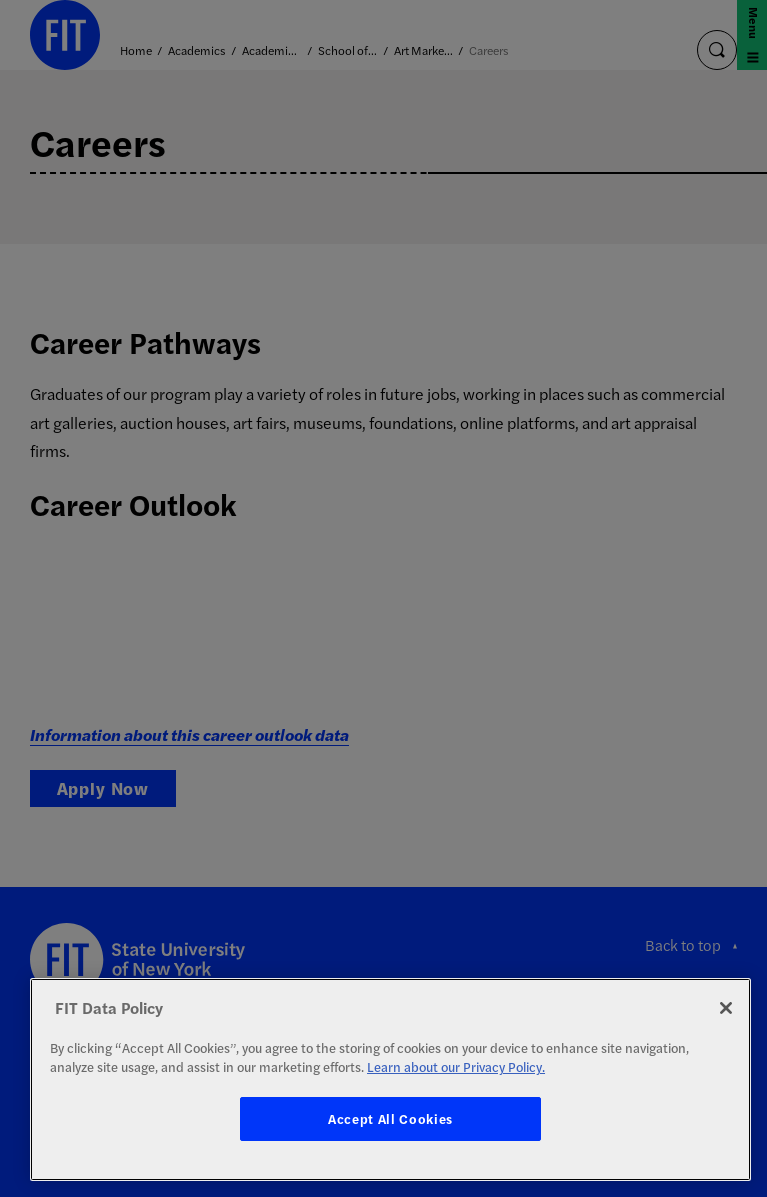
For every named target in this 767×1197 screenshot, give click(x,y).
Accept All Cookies (390, 1118)
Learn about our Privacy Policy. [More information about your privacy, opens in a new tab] (456, 1066)
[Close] (726, 1008)
